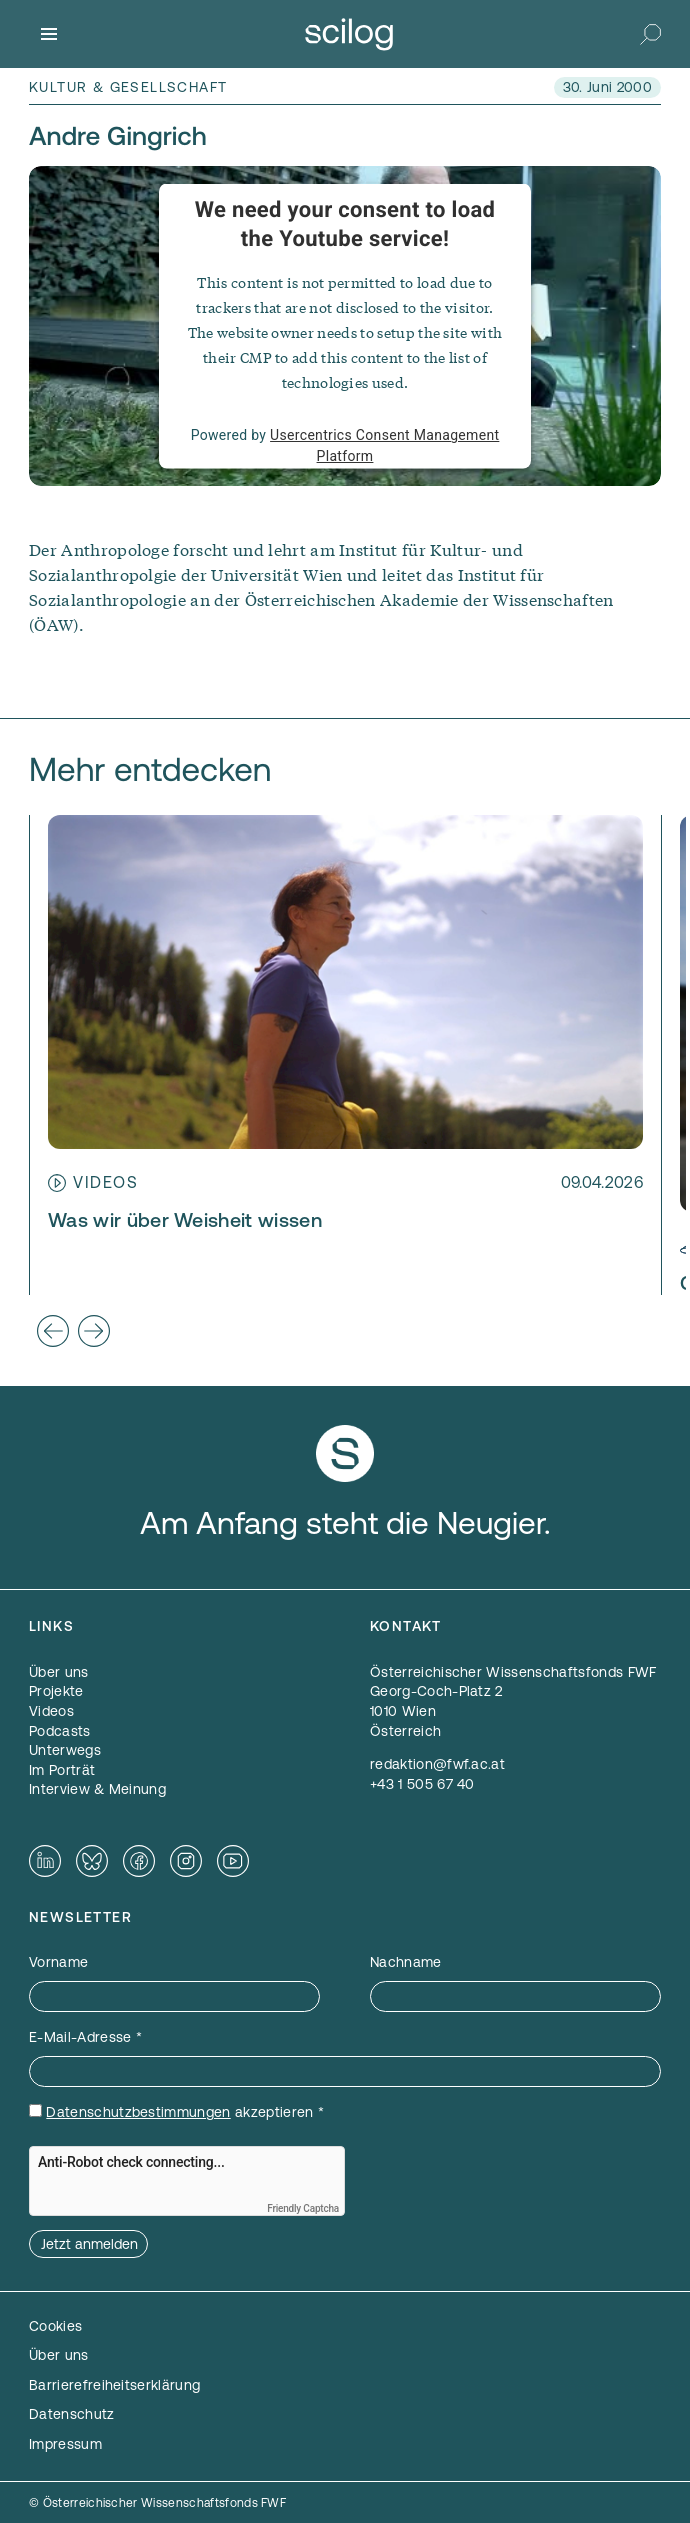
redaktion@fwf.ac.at (437, 1764)
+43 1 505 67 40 (422, 1784)
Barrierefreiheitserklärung (114, 2385)
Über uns (59, 2355)
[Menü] (49, 34)
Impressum (65, 2444)
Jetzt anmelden (89, 2244)
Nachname (406, 1962)
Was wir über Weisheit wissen (185, 1220)
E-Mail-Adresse (85, 2037)
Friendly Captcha (303, 2208)
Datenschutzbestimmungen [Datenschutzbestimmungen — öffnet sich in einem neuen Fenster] (138, 2112)
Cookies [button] (55, 2326)
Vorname (58, 1962)
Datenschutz (72, 2414)
